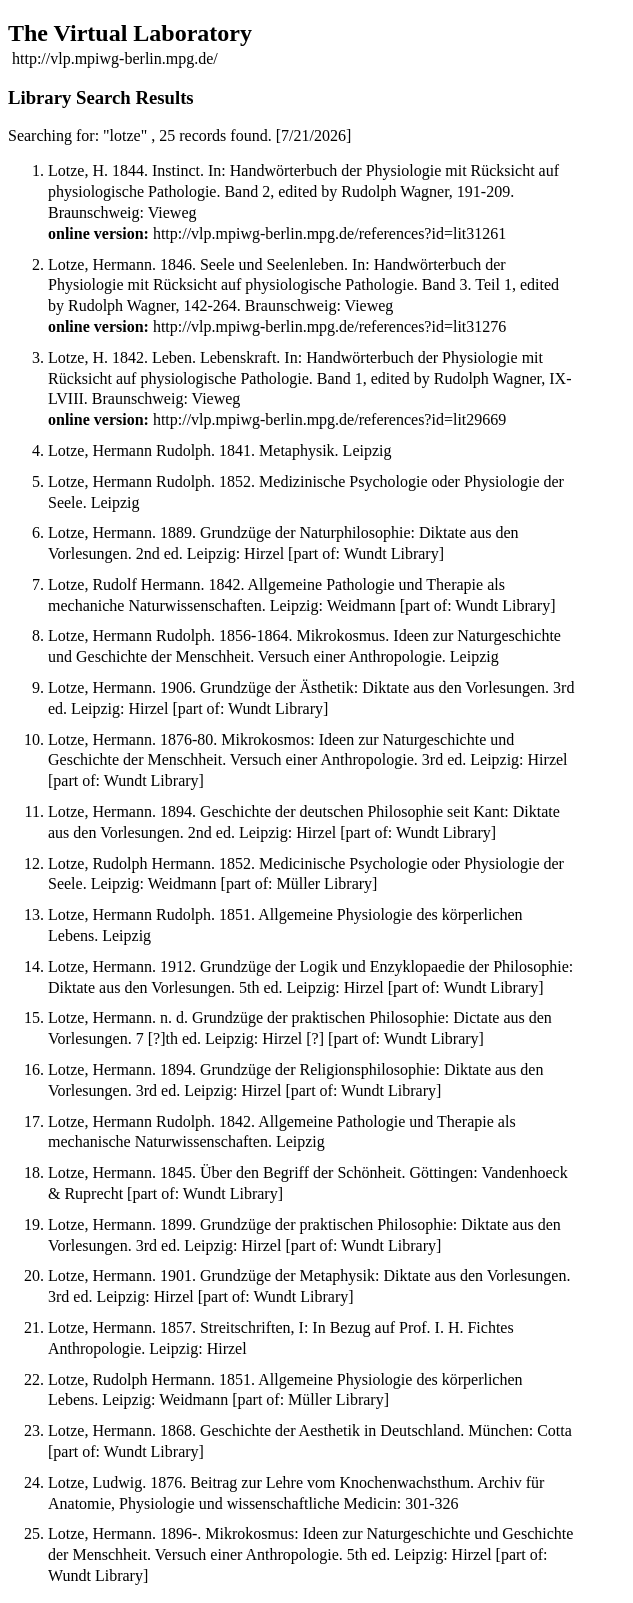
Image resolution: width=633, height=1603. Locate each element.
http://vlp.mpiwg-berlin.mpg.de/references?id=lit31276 (329, 326)
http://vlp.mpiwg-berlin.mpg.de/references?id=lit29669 (329, 419)
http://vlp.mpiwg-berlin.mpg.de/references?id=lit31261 (329, 233)
